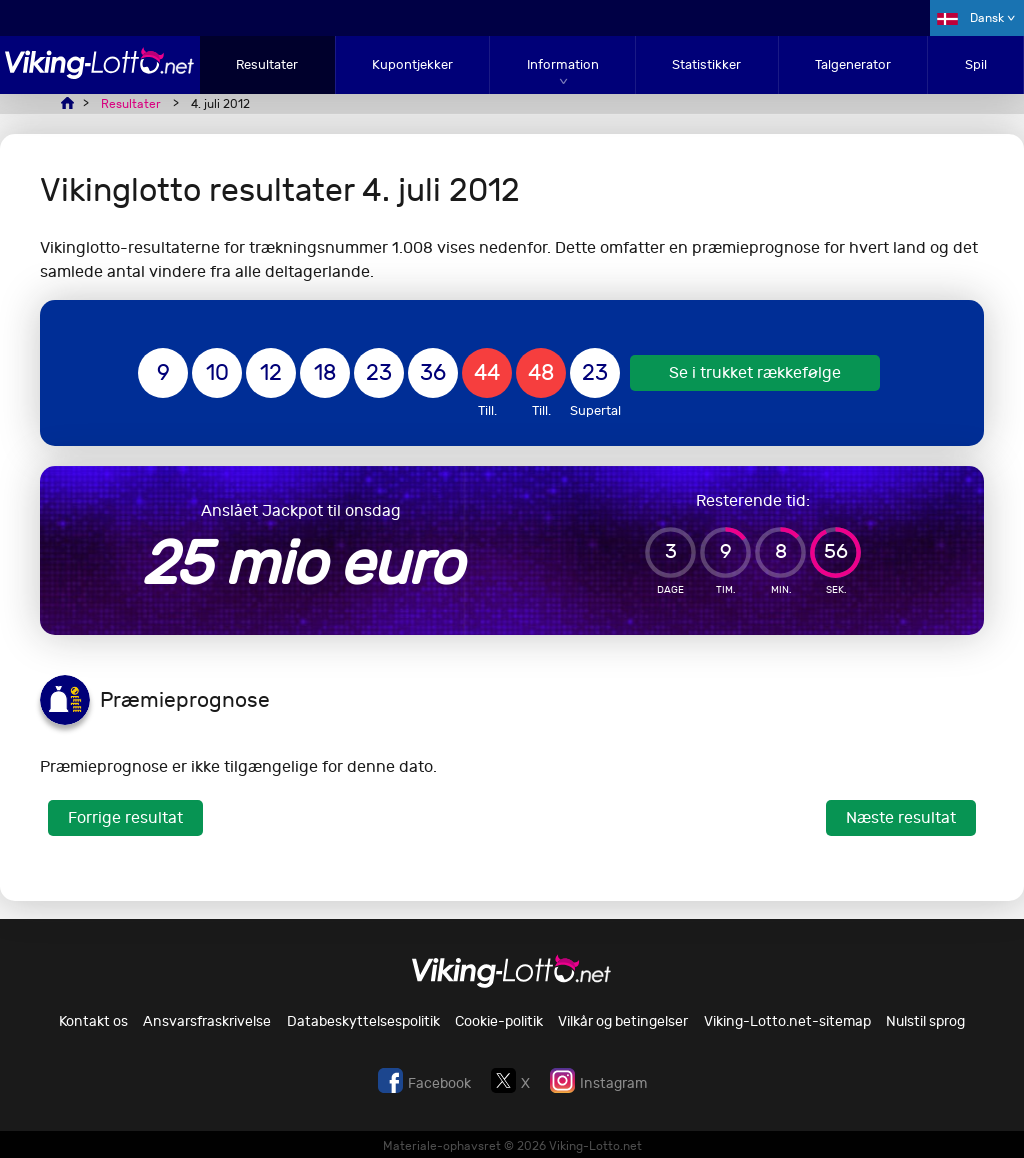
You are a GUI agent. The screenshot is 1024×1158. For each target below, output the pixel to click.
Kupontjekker (412, 64)
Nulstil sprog (925, 1021)
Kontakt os (93, 1021)
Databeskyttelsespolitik (363, 1021)
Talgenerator (853, 64)
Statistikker (706, 64)
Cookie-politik (499, 1021)
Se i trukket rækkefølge (755, 372)
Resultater (267, 64)
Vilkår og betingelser (623, 1021)
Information (563, 64)
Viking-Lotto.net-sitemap (787, 1021)
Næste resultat (901, 817)
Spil (976, 64)
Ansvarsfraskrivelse (207, 1021)
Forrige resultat (125, 817)
